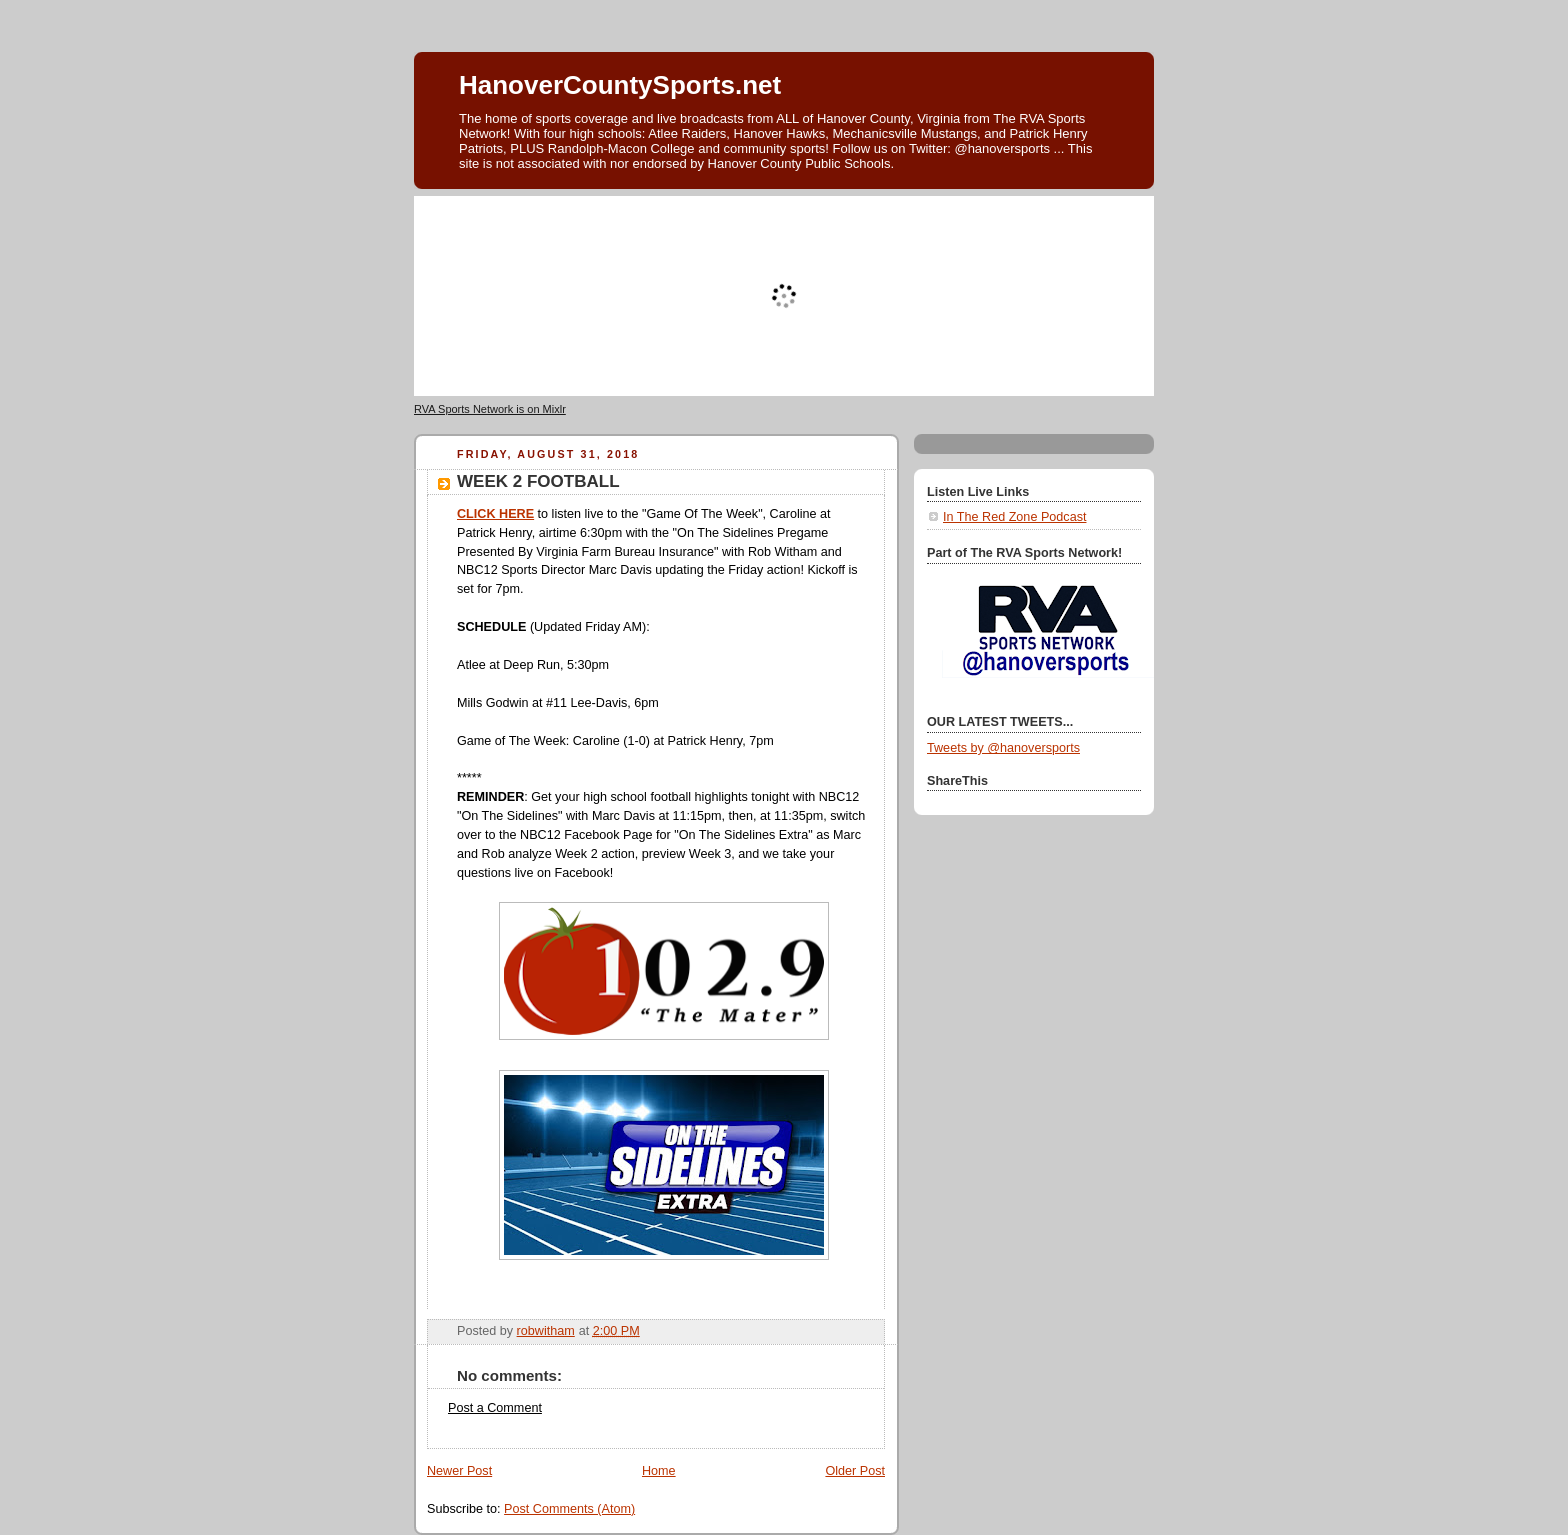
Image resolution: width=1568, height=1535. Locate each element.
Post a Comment (495, 1408)
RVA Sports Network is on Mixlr (490, 409)
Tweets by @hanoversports (1003, 748)
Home (659, 1471)
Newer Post (459, 1471)
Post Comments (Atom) (569, 1509)
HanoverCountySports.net (620, 85)
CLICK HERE (495, 514)
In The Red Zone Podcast (1014, 517)
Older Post (855, 1471)
